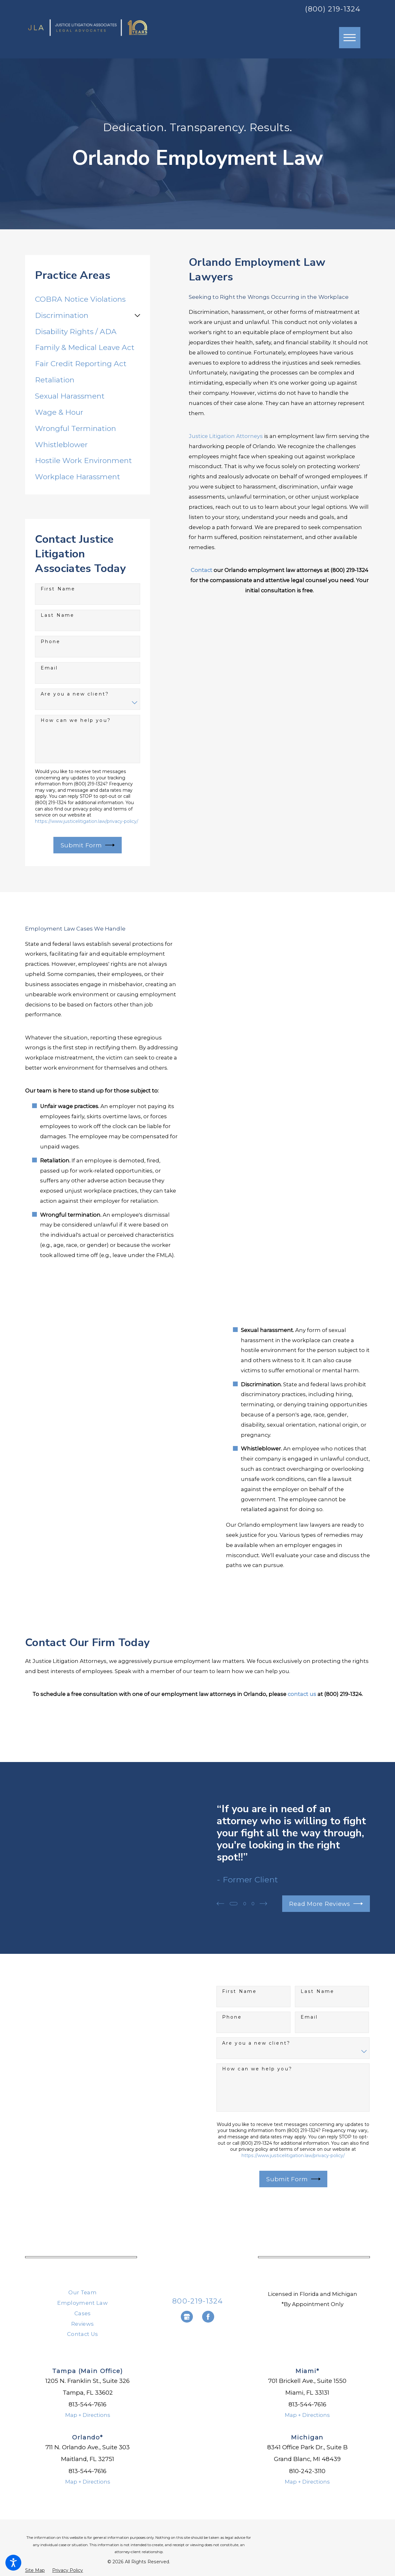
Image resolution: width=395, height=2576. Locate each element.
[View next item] (265, 1903)
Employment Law (82, 2303)
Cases (82, 2313)
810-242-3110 (307, 2471)
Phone (50, 641)
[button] (13, 2563)
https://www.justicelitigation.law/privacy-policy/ (86, 821)
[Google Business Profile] (187, 2317)
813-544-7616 (87, 2404)
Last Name (57, 615)
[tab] (137, 315)
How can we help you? (76, 720)
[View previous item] (220, 1903)
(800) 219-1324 (332, 8)
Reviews (82, 2324)
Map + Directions (87, 2415)
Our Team (82, 2292)
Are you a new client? (75, 694)
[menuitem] (87, 299)
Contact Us (82, 2334)
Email (49, 668)
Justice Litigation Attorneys (226, 436)
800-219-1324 (197, 2301)
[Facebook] (208, 2317)
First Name (58, 589)
